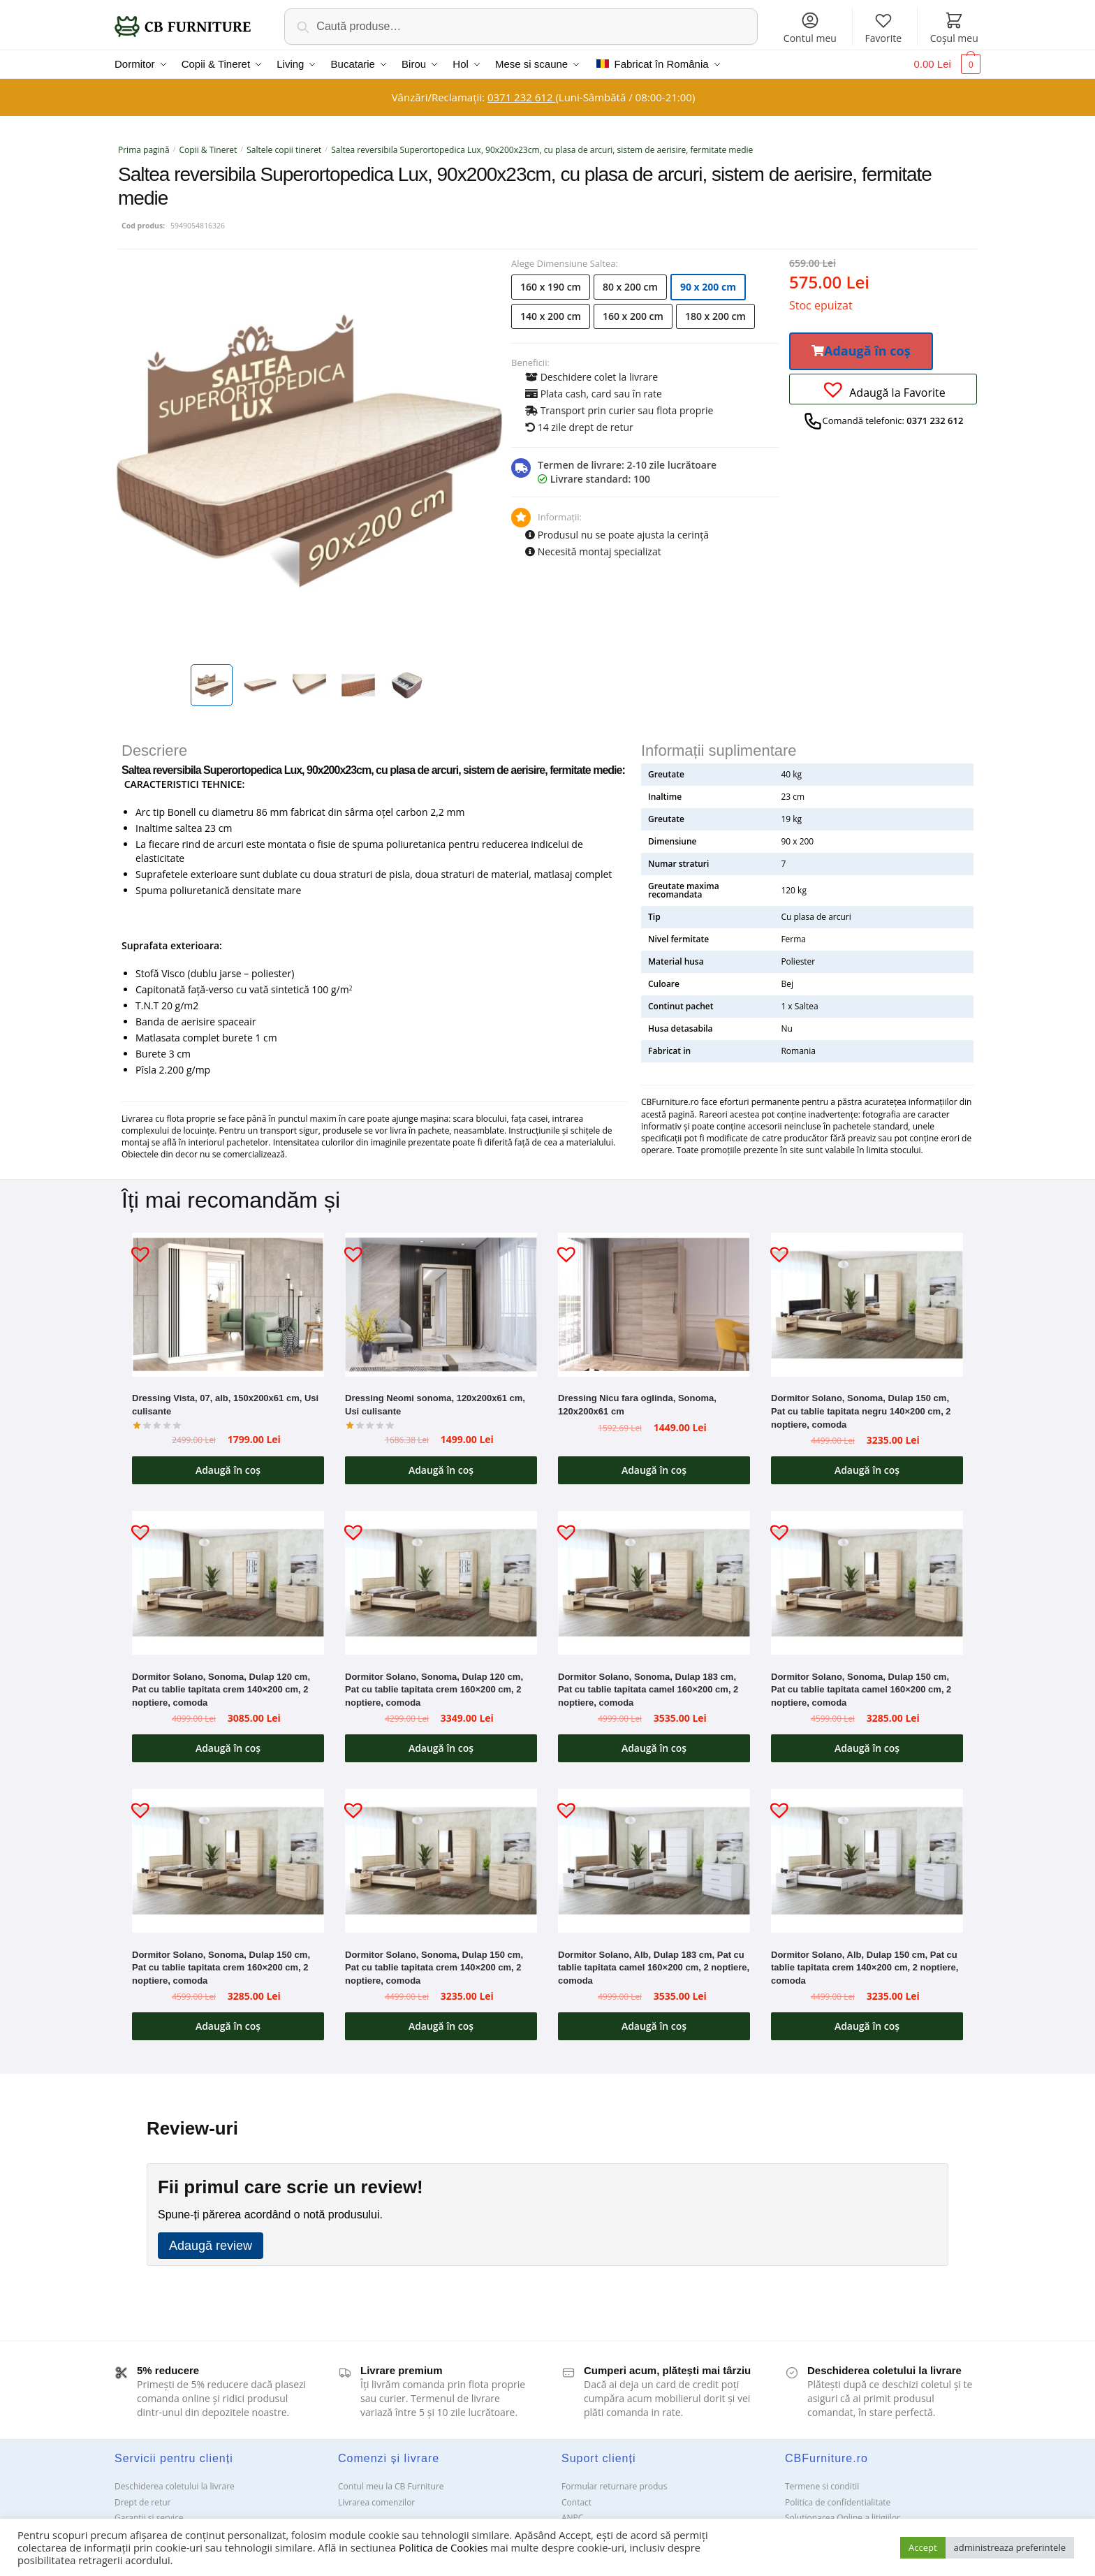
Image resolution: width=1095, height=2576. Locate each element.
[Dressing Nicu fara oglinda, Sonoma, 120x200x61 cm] (654, 1305)
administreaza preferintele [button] (1010, 2547)
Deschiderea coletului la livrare (175, 2486)
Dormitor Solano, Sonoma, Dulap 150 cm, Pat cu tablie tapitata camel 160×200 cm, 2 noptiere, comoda (861, 1689)
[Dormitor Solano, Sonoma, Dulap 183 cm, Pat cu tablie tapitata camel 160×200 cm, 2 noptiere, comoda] (654, 1583)
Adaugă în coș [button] (228, 1470)
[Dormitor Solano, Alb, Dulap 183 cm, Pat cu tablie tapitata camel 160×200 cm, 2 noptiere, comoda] (654, 1861)
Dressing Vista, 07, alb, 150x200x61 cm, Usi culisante (225, 1405)
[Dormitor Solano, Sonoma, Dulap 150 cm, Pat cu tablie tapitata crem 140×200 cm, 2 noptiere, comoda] (441, 1861)
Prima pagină (144, 150)
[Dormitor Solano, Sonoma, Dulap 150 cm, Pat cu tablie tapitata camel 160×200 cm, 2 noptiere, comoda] (867, 1583)
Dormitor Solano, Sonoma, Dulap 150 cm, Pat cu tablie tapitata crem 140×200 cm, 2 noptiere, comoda (434, 1967)
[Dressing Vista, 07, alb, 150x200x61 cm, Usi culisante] (228, 1305)
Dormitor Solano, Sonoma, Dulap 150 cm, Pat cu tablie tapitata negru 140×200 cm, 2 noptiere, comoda (861, 1411)
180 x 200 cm (715, 316)
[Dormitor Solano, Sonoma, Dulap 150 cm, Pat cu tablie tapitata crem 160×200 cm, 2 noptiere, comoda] (228, 1861)
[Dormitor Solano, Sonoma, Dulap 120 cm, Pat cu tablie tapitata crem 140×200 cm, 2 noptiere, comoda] (228, 1583)
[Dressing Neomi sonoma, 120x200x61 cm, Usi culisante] (441, 1305)
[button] (861, 351)
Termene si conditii (822, 2486)
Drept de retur (142, 2502)
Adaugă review (210, 2246)
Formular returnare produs (614, 2486)
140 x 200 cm (550, 316)
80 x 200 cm (630, 286)
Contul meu (810, 27)
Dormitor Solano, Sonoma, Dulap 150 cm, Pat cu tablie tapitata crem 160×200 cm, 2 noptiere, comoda (221, 1967)
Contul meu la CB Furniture (391, 2486)
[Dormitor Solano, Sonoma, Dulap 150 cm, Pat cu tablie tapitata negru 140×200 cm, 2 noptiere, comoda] (867, 1305)
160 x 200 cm (633, 316)
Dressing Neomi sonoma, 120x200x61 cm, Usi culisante (435, 1405)
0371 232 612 (521, 97)
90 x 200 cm (708, 286)
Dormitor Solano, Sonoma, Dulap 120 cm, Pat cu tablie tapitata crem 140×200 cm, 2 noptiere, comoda (221, 1689)
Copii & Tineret (208, 150)
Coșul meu (954, 27)
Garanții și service (149, 2518)
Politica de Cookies (443, 2547)
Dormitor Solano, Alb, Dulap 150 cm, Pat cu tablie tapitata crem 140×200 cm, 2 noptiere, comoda (864, 1967)
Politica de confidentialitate (837, 2502)
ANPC (572, 2518)
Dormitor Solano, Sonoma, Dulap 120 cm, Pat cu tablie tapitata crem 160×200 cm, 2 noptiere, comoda (434, 1689)
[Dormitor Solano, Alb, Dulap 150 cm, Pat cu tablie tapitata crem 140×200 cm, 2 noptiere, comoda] (867, 1861)
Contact (576, 2502)
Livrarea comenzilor (376, 2502)
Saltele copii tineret (284, 150)
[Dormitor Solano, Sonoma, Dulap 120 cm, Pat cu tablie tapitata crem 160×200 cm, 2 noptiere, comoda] (441, 1583)
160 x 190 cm (550, 286)
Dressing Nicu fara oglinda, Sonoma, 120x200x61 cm (637, 1405)
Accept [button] (923, 2547)
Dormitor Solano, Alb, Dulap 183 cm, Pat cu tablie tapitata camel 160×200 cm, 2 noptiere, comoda (653, 1967)
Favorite (883, 27)
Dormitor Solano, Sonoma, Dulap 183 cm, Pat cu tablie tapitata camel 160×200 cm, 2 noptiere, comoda (648, 1689)
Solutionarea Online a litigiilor (842, 2518)
